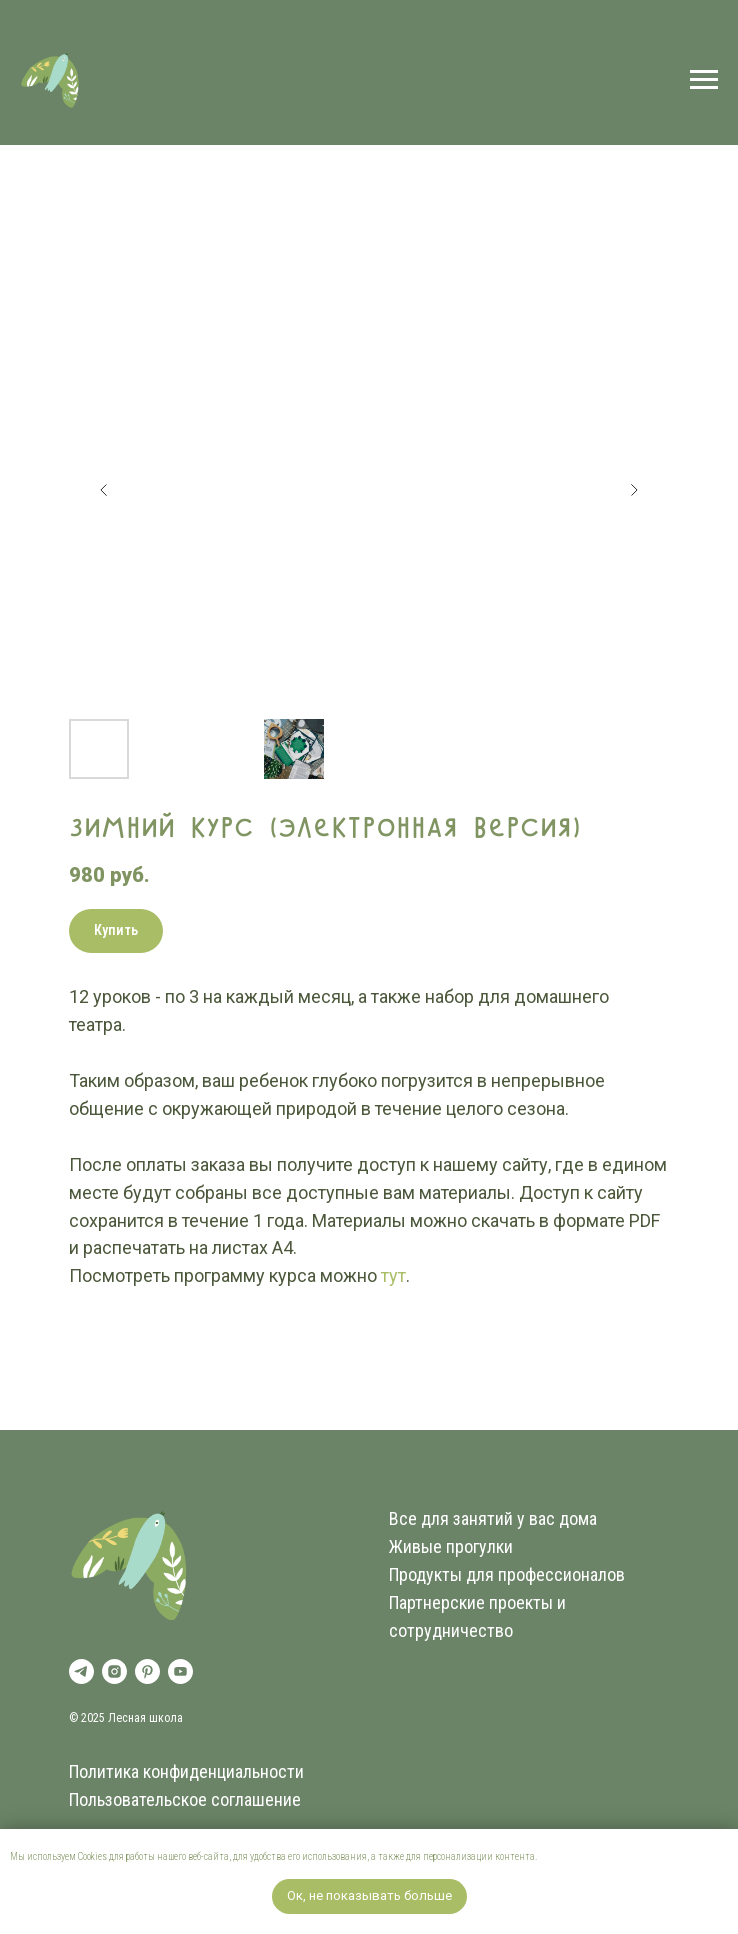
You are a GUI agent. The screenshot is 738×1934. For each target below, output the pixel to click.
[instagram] (114, 1671)
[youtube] (180, 1671)
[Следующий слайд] (634, 490)
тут (393, 1275)
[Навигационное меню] (704, 80)
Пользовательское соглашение (185, 1799)
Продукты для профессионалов (507, 1574)
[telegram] (81, 1671)
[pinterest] (147, 1671)
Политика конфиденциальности (186, 1771)
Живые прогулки (451, 1546)
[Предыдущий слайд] (104, 490)
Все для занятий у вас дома (493, 1518)
